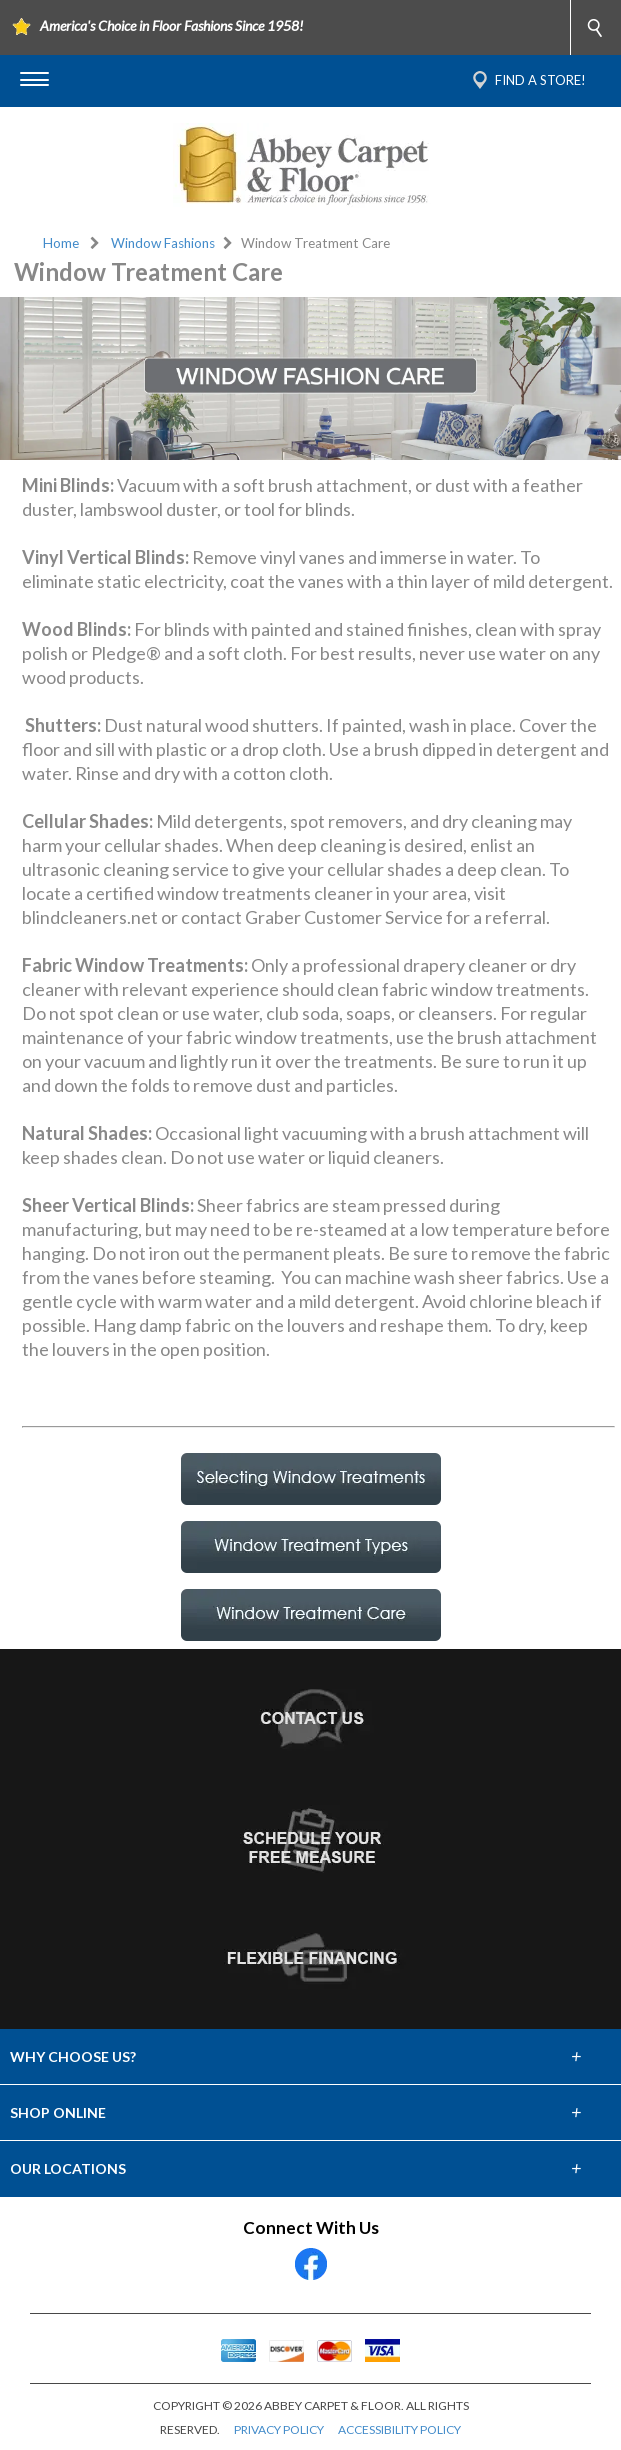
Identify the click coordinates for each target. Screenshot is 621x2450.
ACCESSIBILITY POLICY (399, 2429)
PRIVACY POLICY (279, 2429)
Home (61, 243)
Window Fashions (163, 243)
